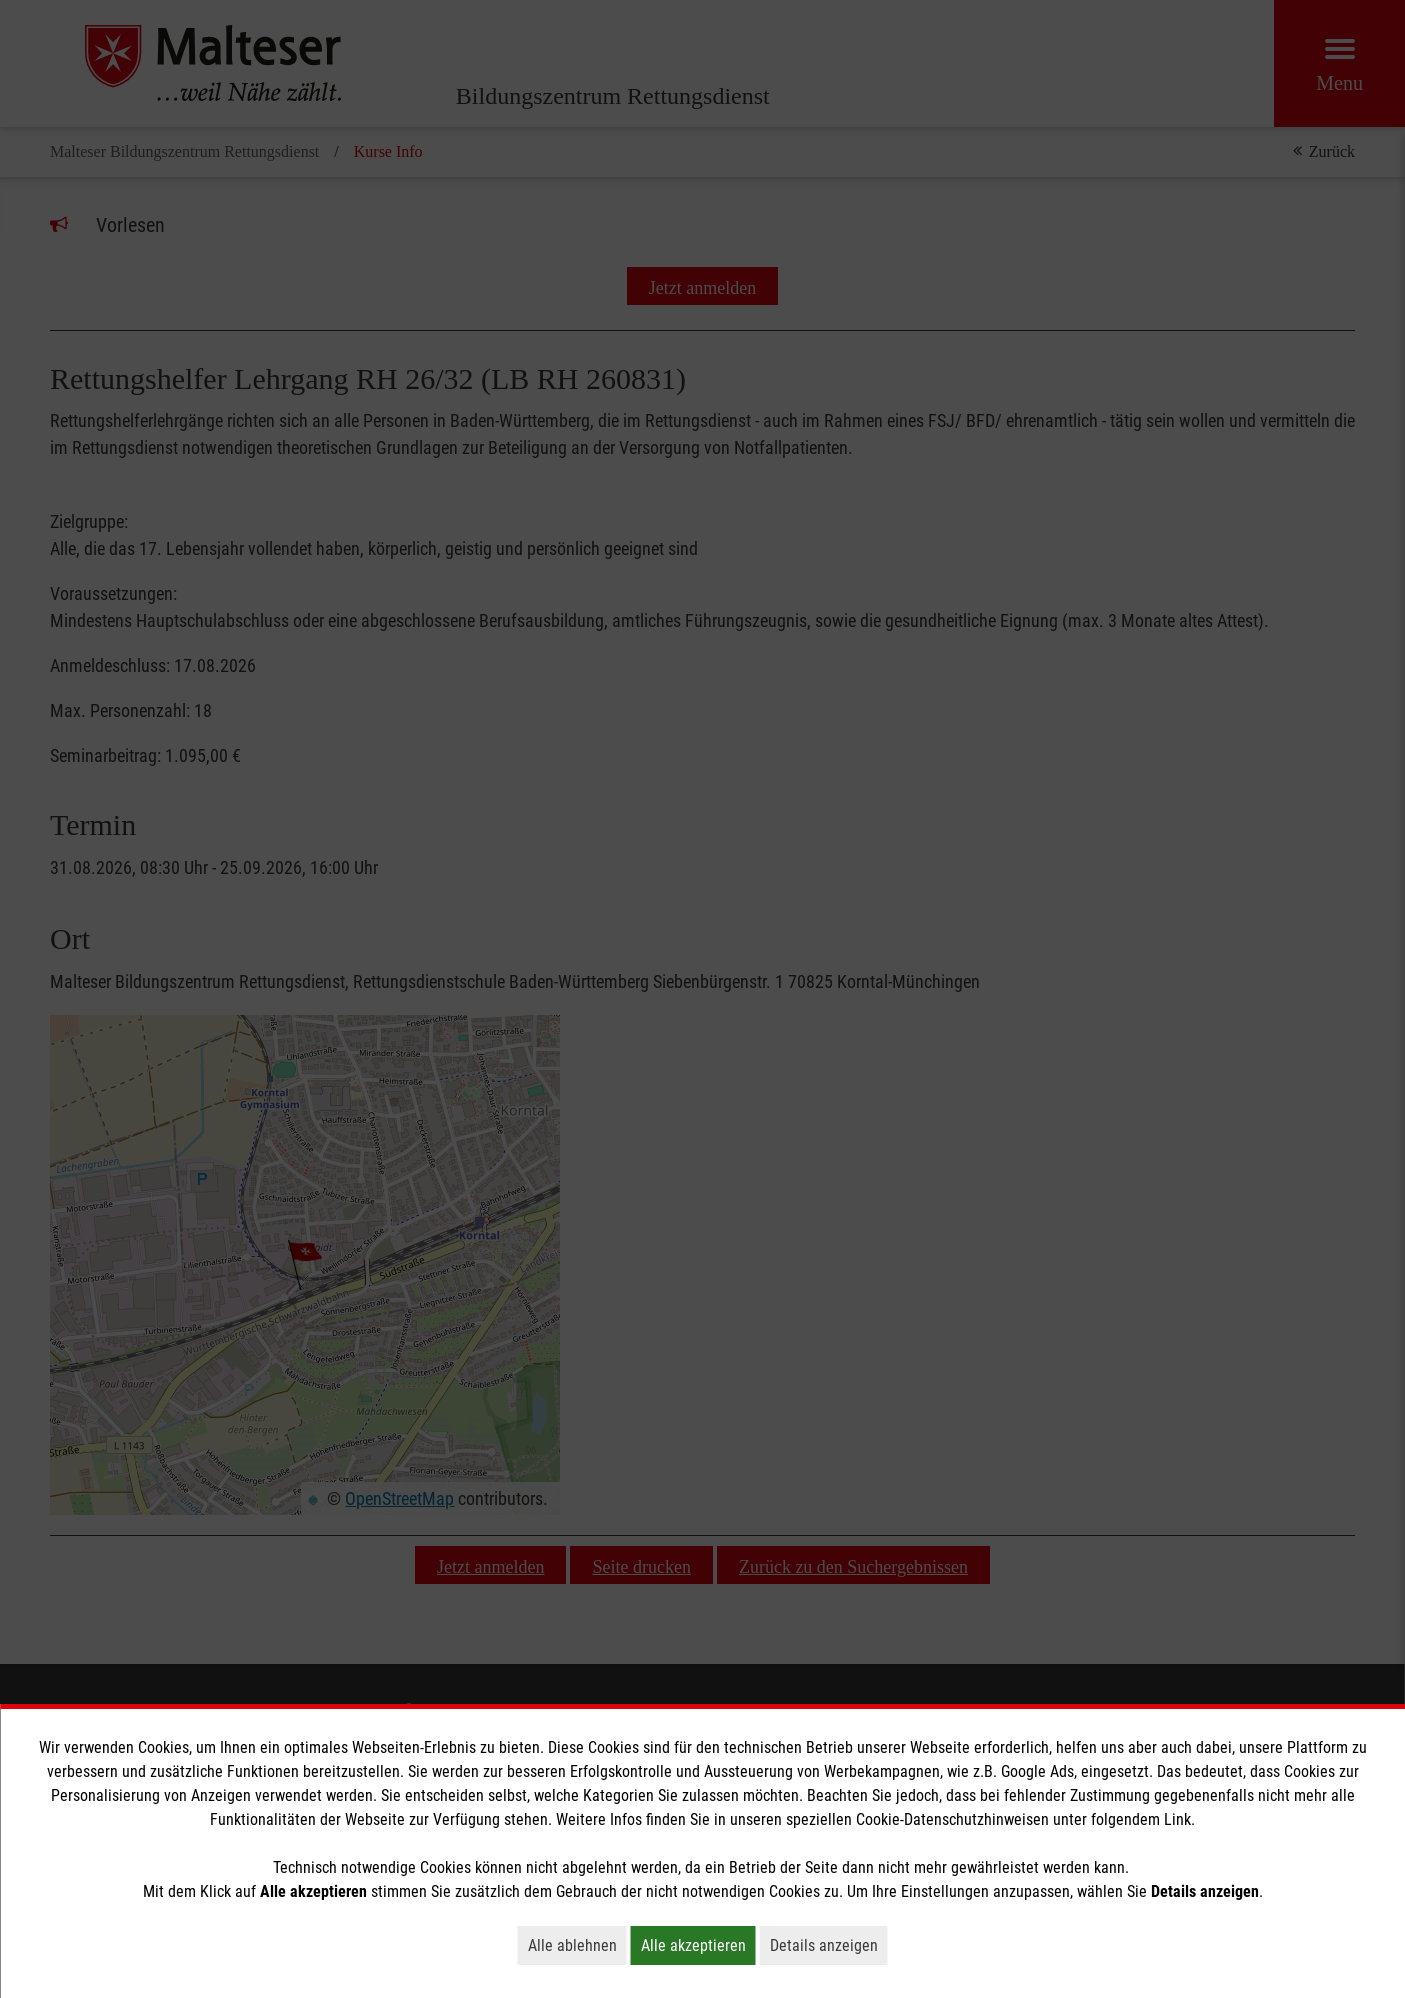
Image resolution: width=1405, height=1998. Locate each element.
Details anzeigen (829, 1945)
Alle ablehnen (577, 1945)
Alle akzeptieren (698, 1945)
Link (1177, 1819)
